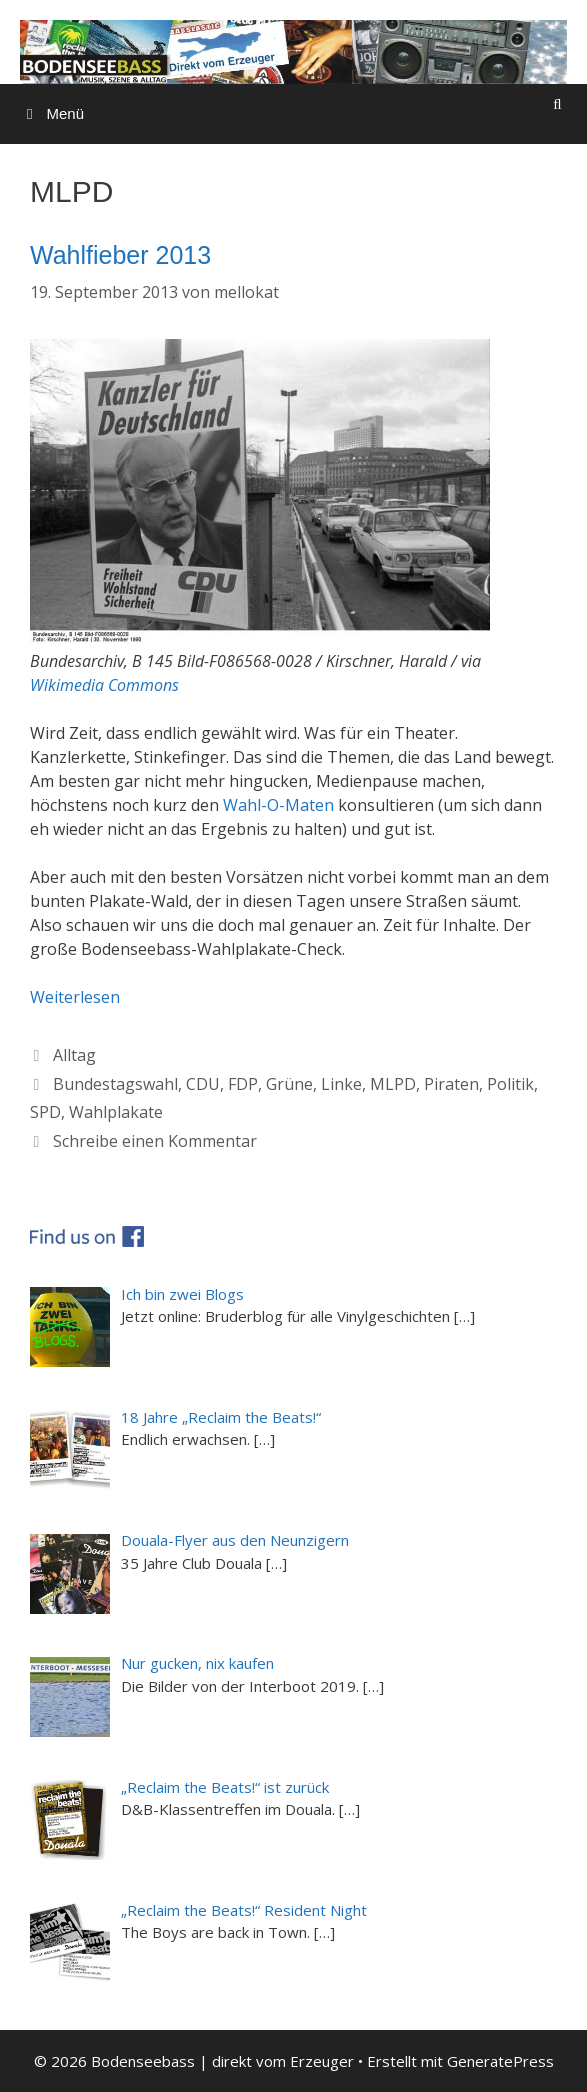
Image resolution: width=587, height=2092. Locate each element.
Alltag (74, 1055)
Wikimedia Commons (104, 685)
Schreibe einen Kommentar (155, 1141)
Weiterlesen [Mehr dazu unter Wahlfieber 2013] (75, 997)
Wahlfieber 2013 (120, 255)
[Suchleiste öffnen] (557, 104)
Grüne (289, 1084)
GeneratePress (500, 2061)
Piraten (451, 1084)
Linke (341, 1084)
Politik (510, 1084)
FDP (243, 1084)
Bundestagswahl (115, 1084)
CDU (203, 1084)
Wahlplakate (116, 1112)
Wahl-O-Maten (278, 805)
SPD (45, 1112)
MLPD (393, 1084)
